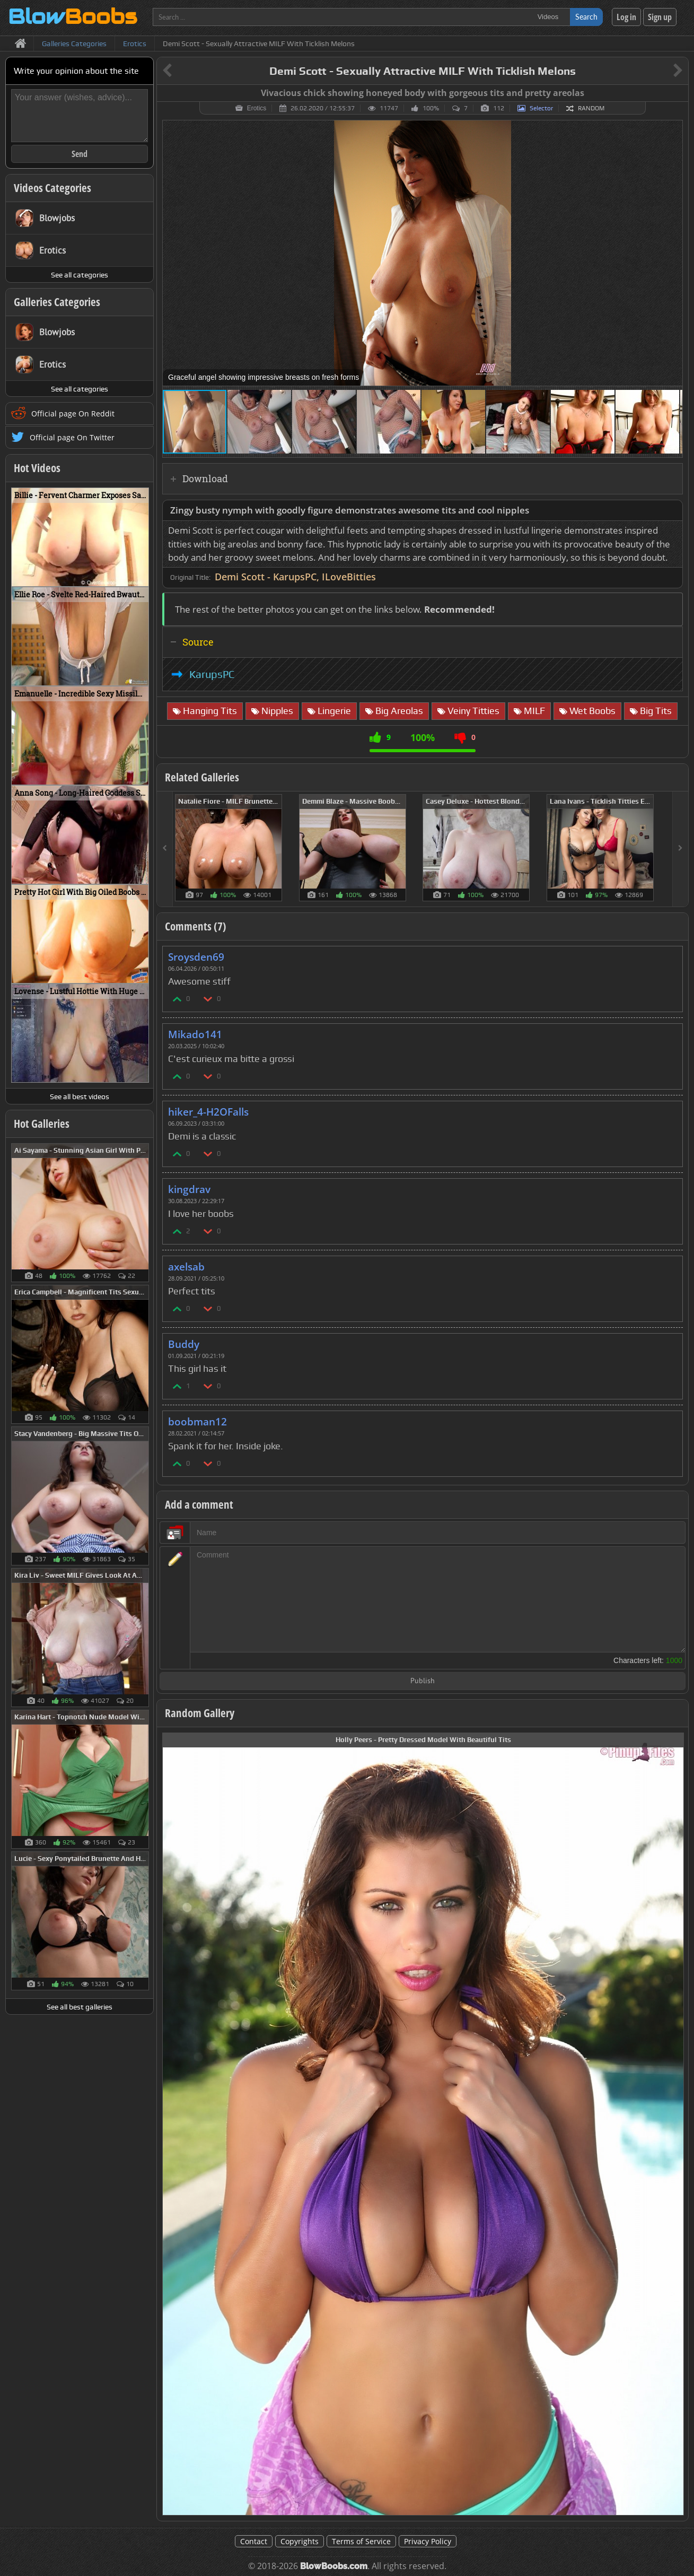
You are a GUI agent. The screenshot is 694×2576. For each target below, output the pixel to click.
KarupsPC (211, 674)
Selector (541, 108)
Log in (626, 17)
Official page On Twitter (72, 437)
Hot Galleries (41, 1123)
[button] (672, 129)
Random (591, 108)
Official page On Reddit (73, 413)
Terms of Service (361, 2541)
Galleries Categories (57, 301)
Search (586, 16)
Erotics (257, 108)
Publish (422, 1681)
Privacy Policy (427, 2541)
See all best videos (79, 1096)
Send (79, 154)
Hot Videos (37, 467)
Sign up (660, 17)
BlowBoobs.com (333, 2566)
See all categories (79, 275)
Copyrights (299, 2541)
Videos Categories (52, 187)
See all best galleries (79, 2007)
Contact (253, 2541)
